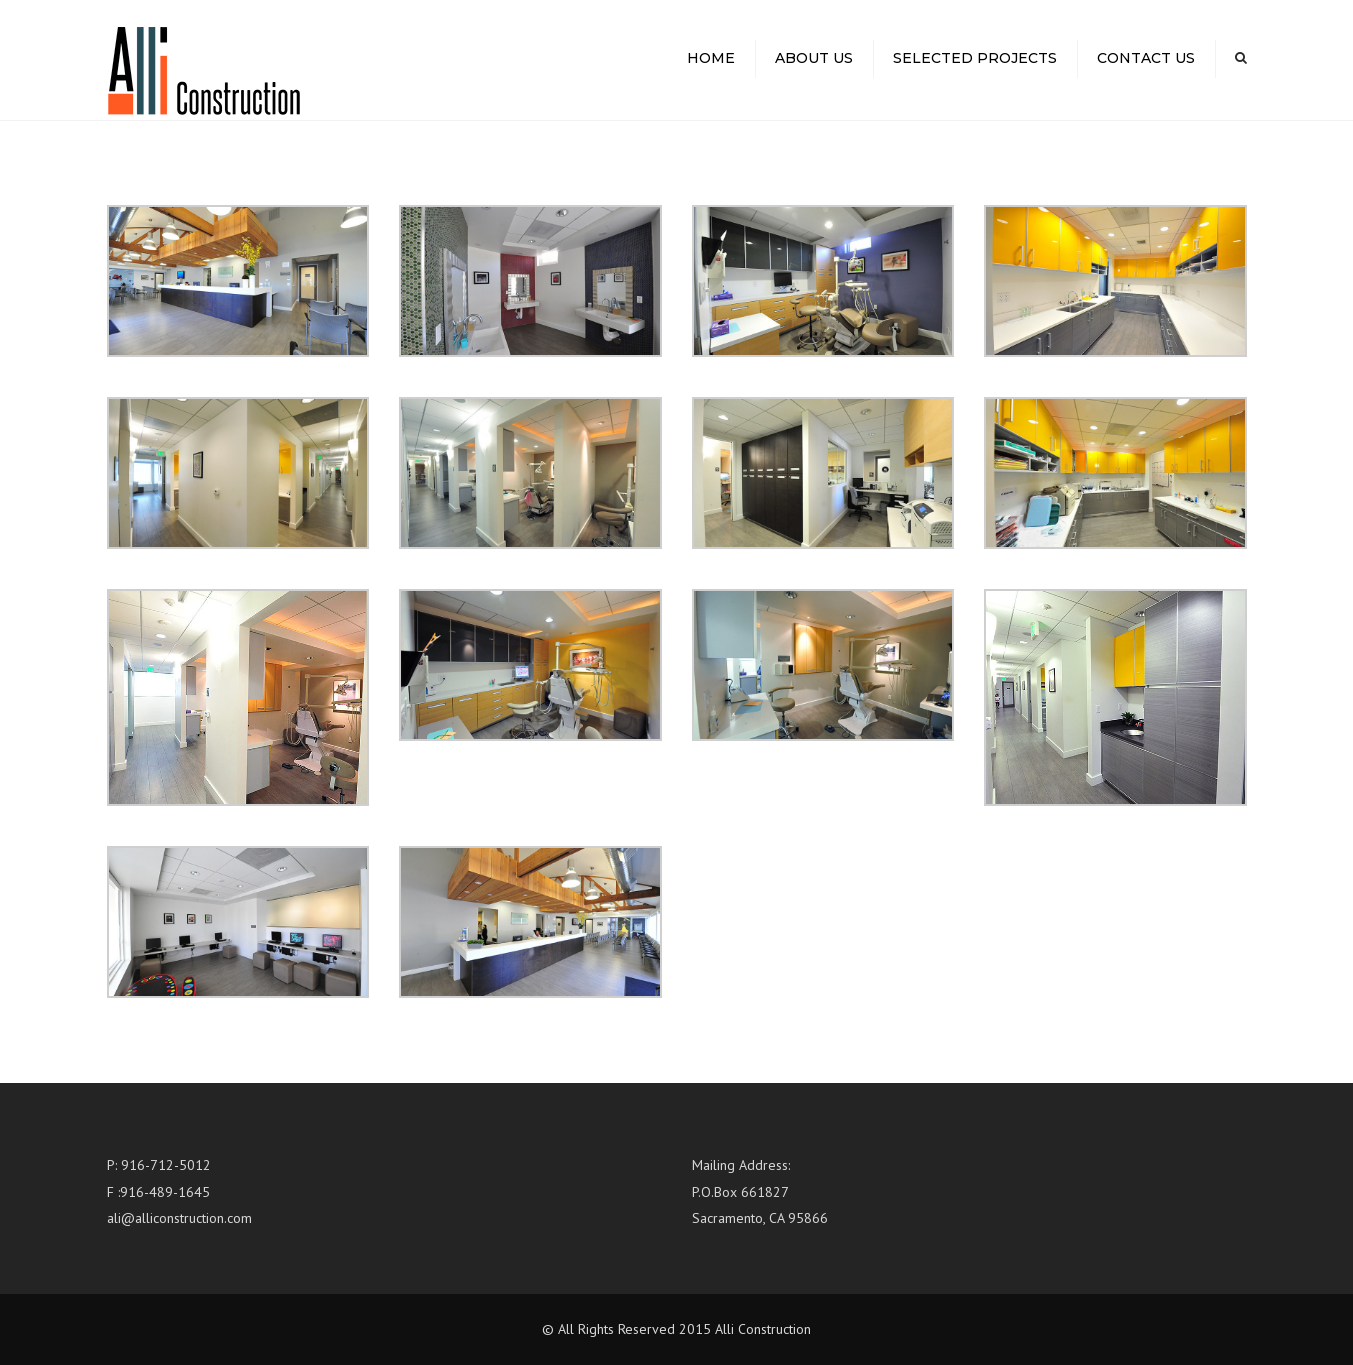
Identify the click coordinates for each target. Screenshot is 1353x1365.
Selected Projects (975, 58)
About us (814, 58)
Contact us (1146, 58)
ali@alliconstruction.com (179, 1218)
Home (711, 58)
